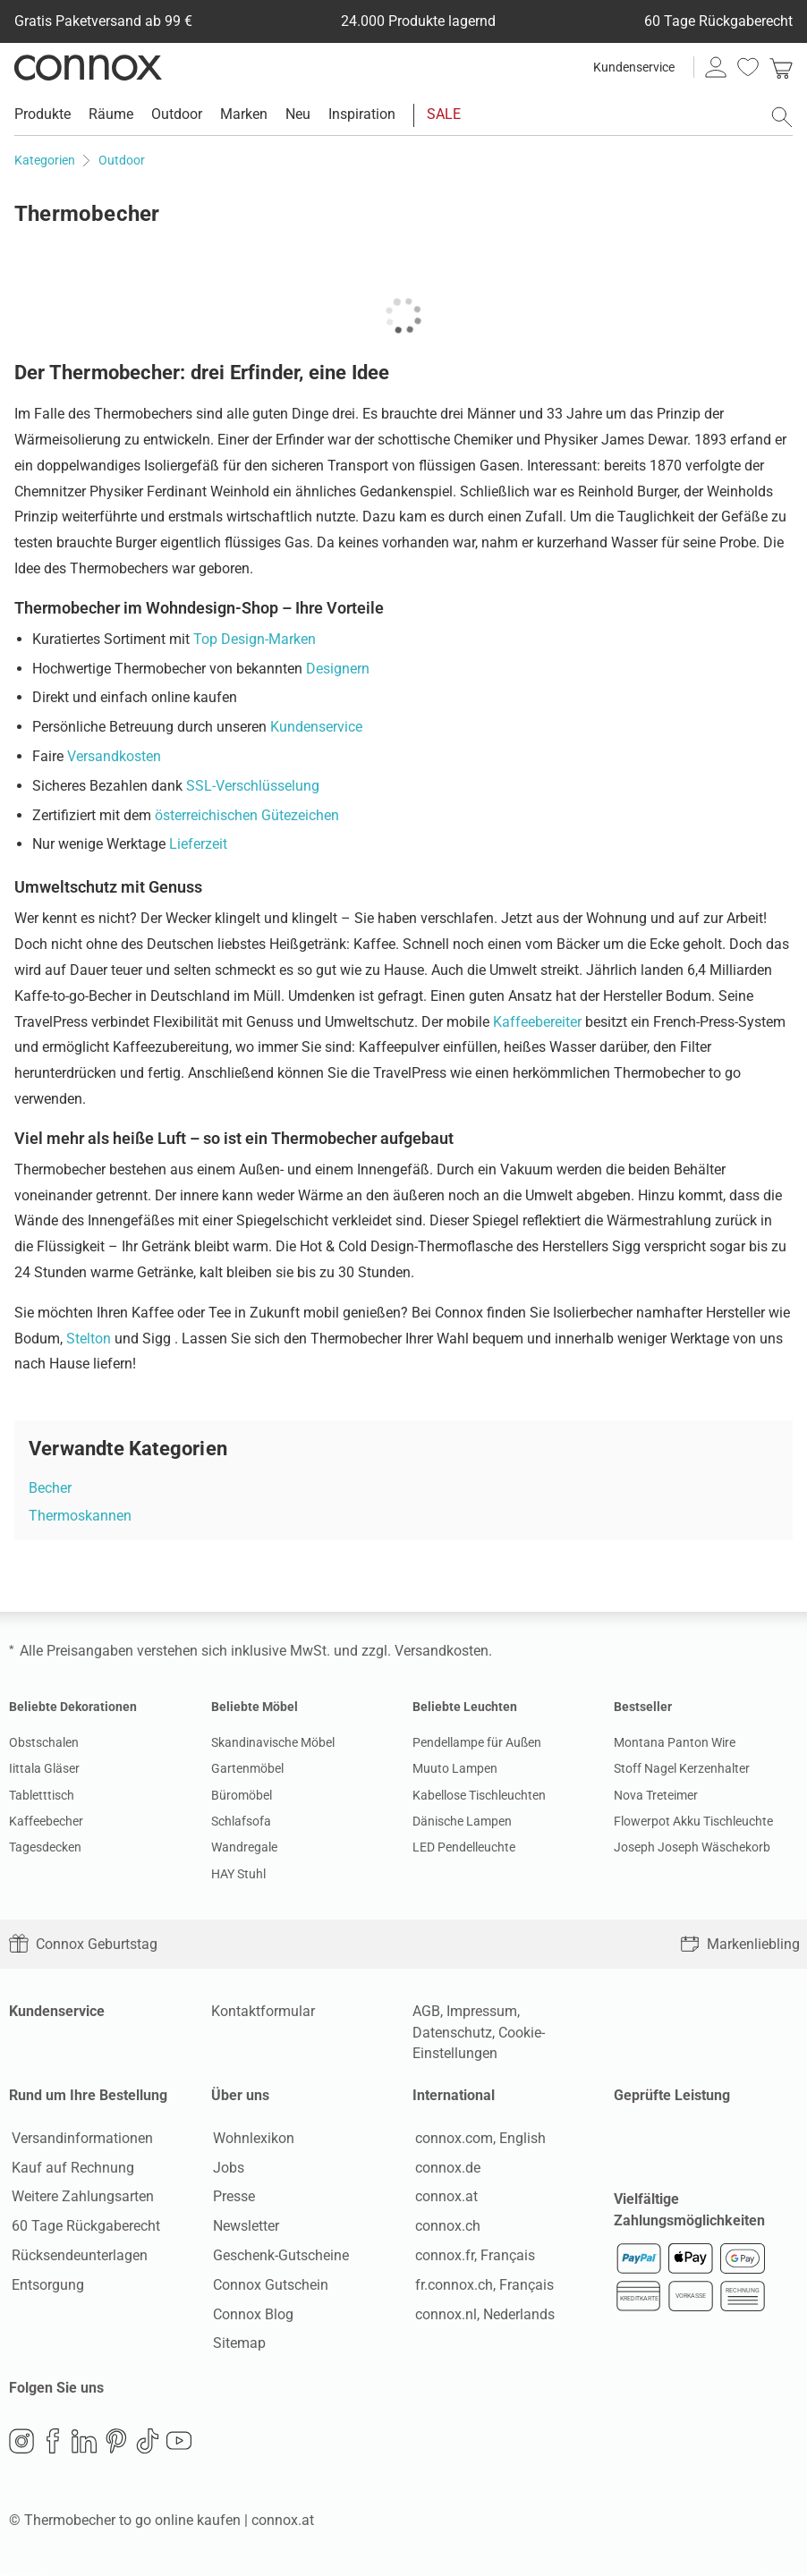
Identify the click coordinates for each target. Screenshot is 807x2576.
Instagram (21, 2443)
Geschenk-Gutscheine (279, 2256)
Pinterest (116, 2443)
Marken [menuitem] (244, 114)
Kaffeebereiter (537, 1021)
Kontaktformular (263, 2011)
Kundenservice (634, 67)
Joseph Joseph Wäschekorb (692, 1847)
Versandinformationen (79, 2139)
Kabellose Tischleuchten (479, 1795)
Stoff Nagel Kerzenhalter (682, 1768)
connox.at (443, 2198)
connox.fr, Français (472, 2256)
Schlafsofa (241, 1821)
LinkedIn (84, 2443)
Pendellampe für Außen (476, 1742)
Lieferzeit (198, 843)
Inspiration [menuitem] (361, 114)
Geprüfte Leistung (672, 2095)
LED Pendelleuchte (463, 1847)
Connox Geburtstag (83, 1944)
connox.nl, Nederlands (482, 2315)
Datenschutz (452, 2032)
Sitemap (237, 2344)
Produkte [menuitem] (42, 114)
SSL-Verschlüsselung (252, 785)
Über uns (240, 2095)
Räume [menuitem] (111, 114)
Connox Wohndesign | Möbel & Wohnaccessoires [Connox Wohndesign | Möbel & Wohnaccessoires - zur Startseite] (88, 67)
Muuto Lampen (454, 1768)
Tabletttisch (41, 1795)
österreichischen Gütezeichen (247, 815)
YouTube (178, 2443)
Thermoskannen (80, 1515)
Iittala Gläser (44, 1768)
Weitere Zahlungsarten (80, 2198)
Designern (338, 668)
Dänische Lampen (462, 1821)
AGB (426, 2011)
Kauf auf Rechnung (70, 2168)
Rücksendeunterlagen (77, 2256)
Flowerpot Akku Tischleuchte (693, 1821)
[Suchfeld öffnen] (782, 117)
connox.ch (445, 2227)
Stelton (88, 1338)
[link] (781, 67)
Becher (50, 1487)
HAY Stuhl (238, 1874)
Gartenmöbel (247, 1768)
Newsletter (244, 2227)
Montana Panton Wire (674, 1742)
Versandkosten (114, 756)
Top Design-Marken (254, 639)
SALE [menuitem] (444, 114)
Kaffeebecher (46, 1821)
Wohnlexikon (252, 2139)
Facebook (52, 2443)
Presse (232, 2198)
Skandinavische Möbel (273, 1742)
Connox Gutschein (269, 2285)
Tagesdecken (45, 1847)
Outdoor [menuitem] (176, 114)
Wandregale (244, 1847)
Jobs (226, 2168)
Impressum (481, 2011)
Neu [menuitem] (297, 114)
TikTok (147, 2443)
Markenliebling (740, 1944)
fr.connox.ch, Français (481, 2285)
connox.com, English (477, 2139)
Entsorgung (45, 2285)
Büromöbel (241, 1795)
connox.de (445, 2168)
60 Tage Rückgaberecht (83, 2227)
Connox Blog (251, 2315)
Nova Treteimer (656, 1795)
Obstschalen (44, 1742)
